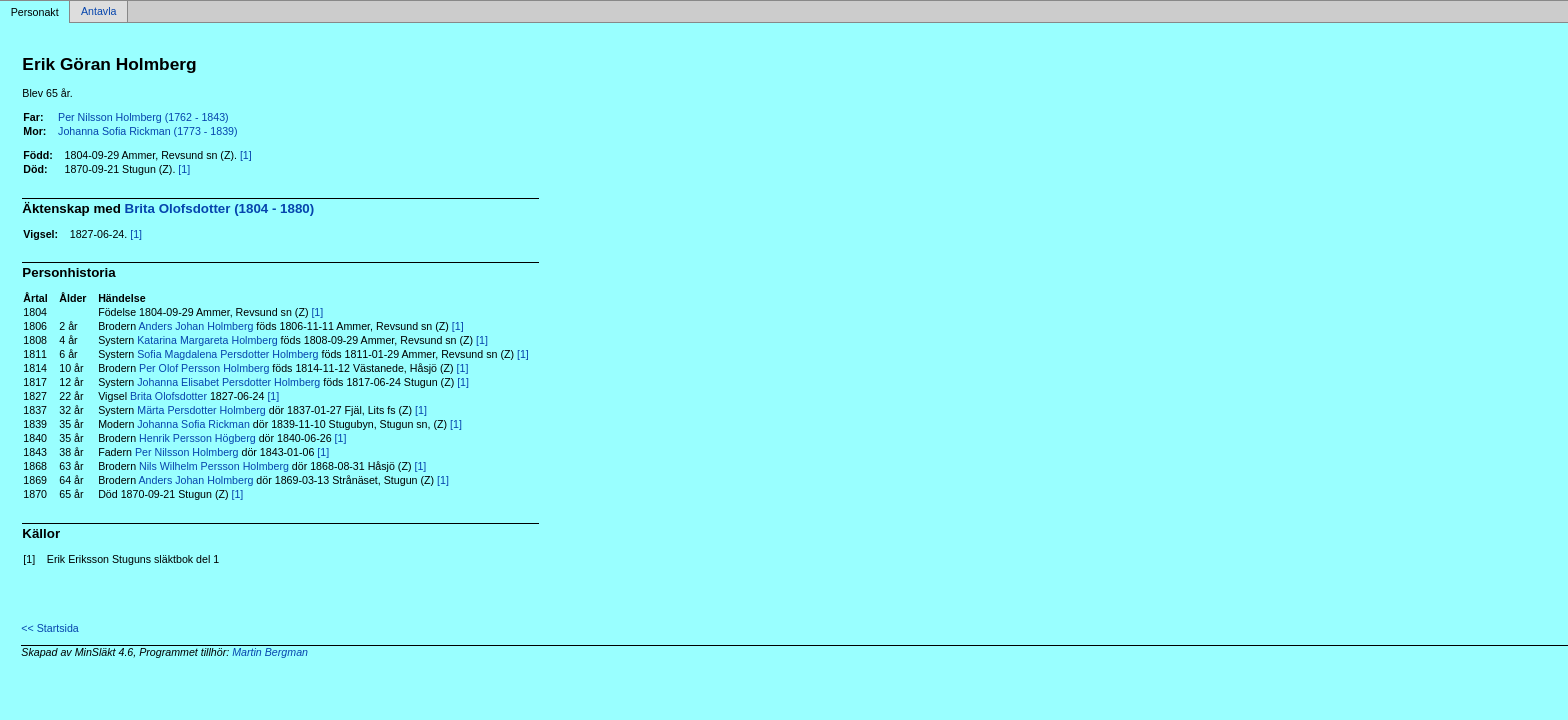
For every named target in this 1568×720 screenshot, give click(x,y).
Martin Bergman (270, 652)
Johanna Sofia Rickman (193, 424)
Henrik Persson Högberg (197, 438)
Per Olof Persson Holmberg (204, 368)
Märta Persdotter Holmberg (201, 410)
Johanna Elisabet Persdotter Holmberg (228, 382)
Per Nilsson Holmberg (187, 452)
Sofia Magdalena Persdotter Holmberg (227, 354)
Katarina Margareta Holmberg (207, 340)
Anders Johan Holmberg (195, 326)
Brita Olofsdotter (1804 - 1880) (220, 208)
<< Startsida (49, 628)
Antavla (99, 12)
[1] (246, 155)
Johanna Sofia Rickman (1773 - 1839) (148, 131)
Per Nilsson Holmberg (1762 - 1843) (143, 117)
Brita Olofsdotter (168, 396)
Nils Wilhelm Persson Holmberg (214, 466)
